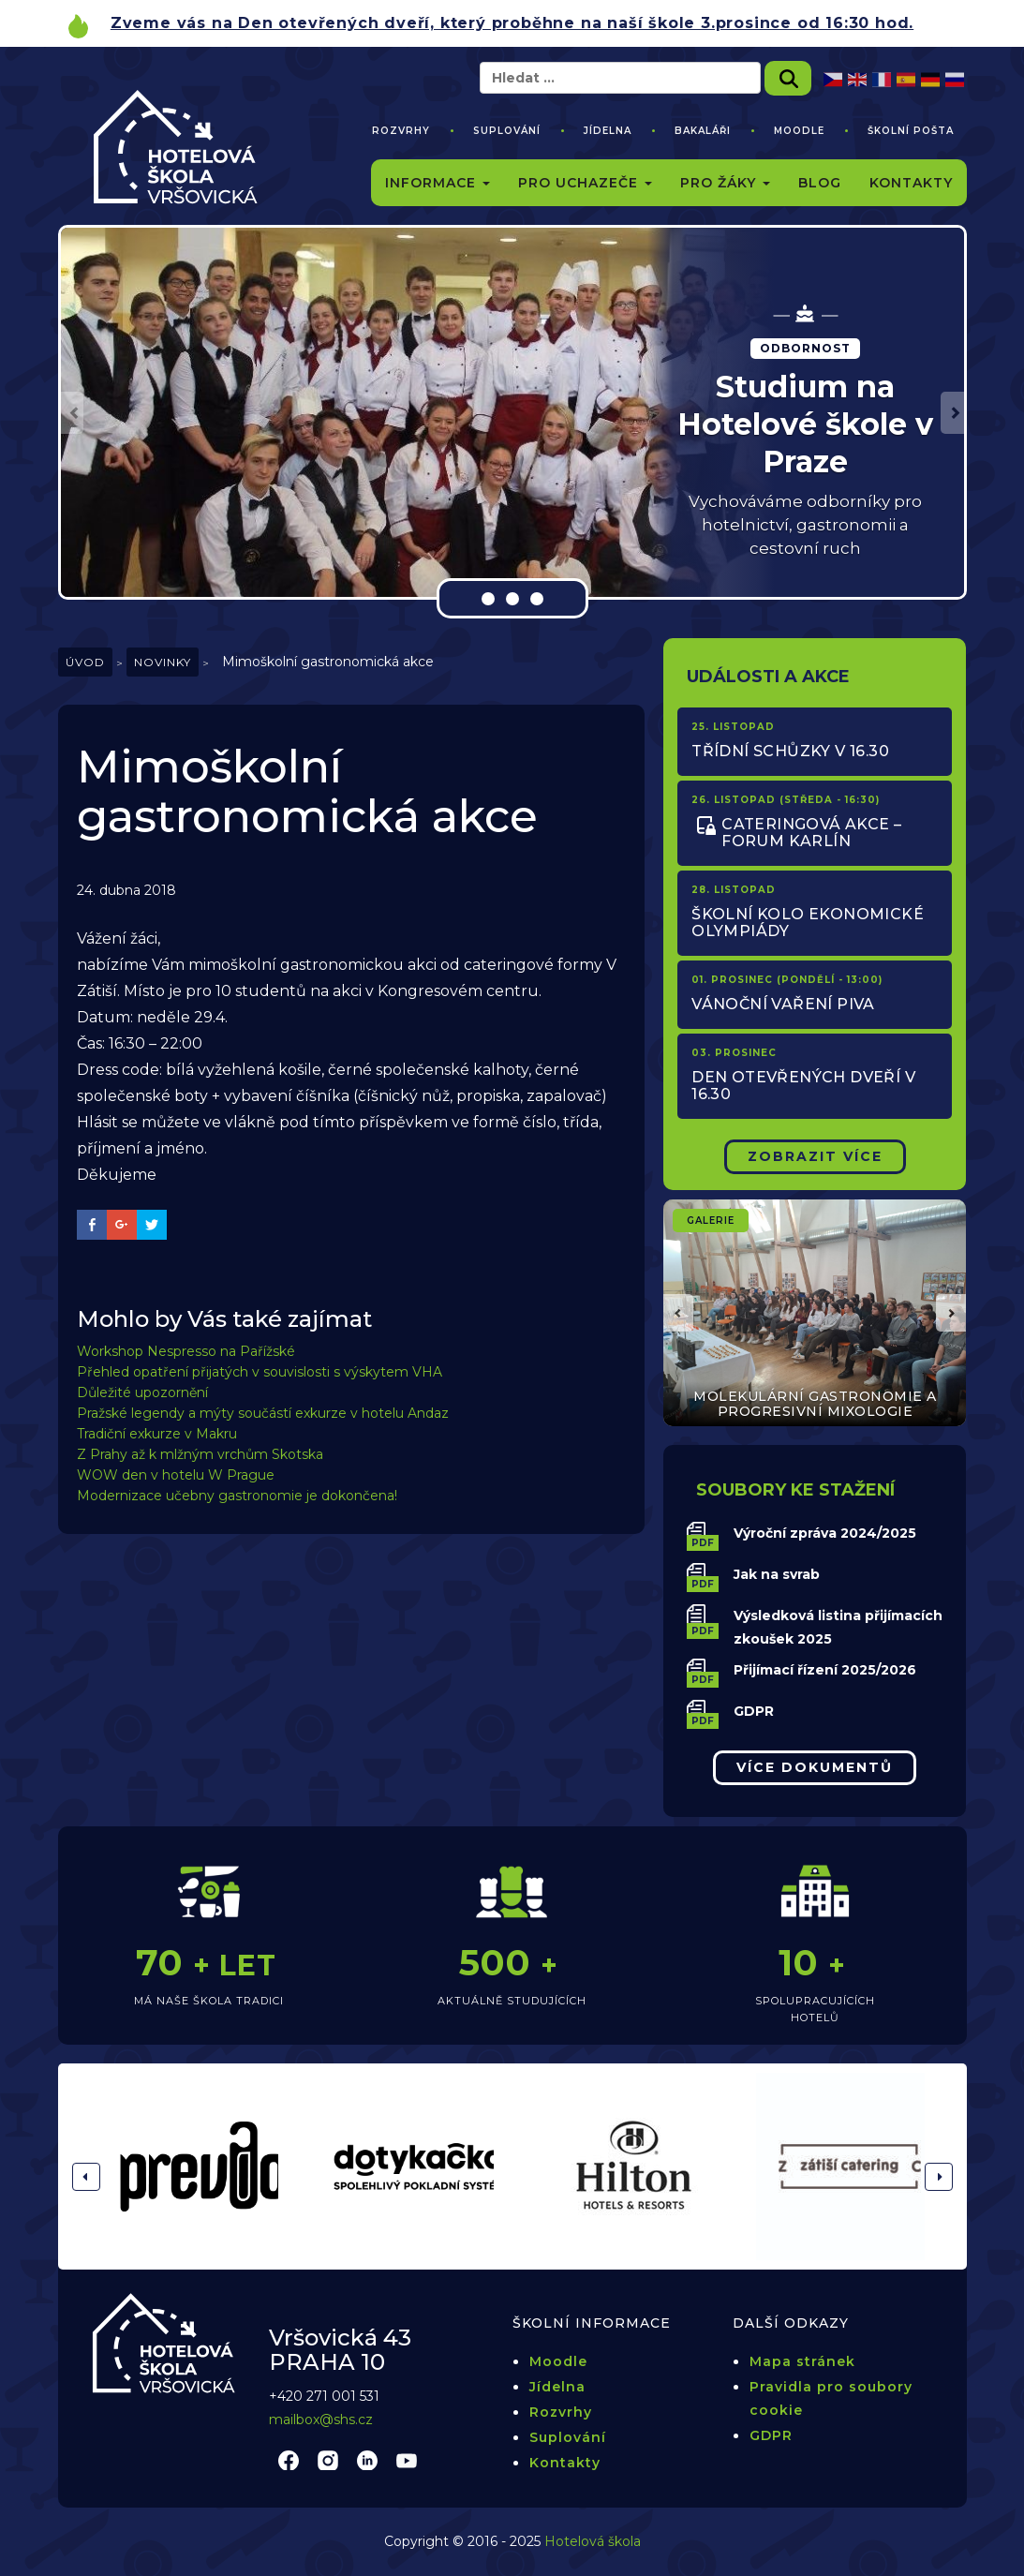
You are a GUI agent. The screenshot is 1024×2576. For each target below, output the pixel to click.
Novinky (162, 662)
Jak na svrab (777, 1574)
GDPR (754, 1711)
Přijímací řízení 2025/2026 (825, 1669)
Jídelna (607, 131)
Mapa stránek (802, 2361)
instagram (328, 2459)
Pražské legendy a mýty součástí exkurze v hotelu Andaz (263, 1413)
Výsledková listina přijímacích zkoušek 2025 (838, 1627)
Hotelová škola (592, 2541)
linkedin (367, 2459)
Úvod (85, 662)
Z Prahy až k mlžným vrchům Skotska (200, 1454)
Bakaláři (703, 131)
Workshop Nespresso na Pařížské (186, 1351)
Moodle (799, 131)
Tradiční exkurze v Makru (157, 1433)
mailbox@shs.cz (321, 2419)
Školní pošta (911, 131)
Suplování (507, 131)
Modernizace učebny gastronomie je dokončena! (237, 1495)
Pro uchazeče (585, 182)
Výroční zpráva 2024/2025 (825, 1533)
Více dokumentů (814, 1767)
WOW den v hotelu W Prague (176, 1475)
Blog (819, 182)
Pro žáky (725, 182)
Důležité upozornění (142, 1392)
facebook (288, 2459)
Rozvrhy (401, 131)
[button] (72, 413)
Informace (437, 182)
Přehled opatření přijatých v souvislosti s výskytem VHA (259, 1371)
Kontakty (911, 182)
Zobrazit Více (815, 1156)
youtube (406, 2459)
